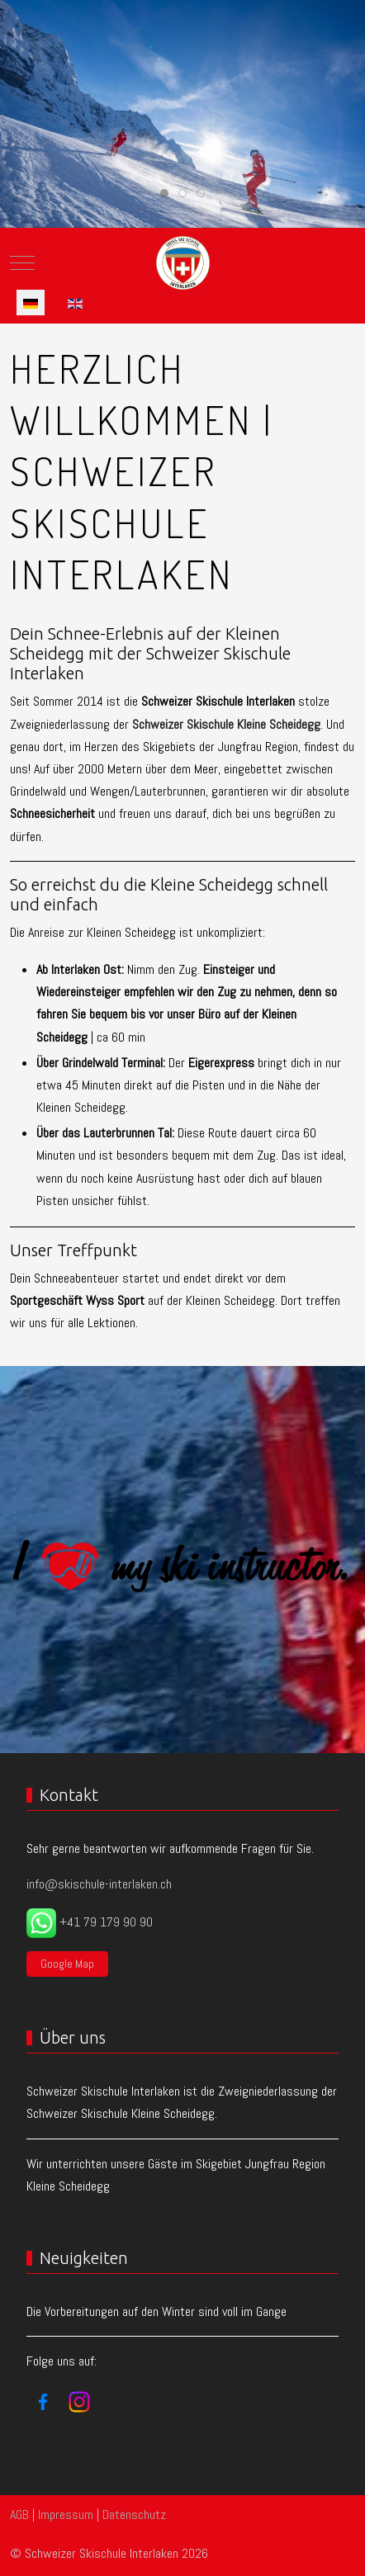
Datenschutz (134, 2514)
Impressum (65, 2514)
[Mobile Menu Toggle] (22, 263)
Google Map (67, 1963)
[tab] (164, 193)
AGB (19, 2514)
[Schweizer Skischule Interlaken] (183, 263)
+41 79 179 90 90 (106, 1922)
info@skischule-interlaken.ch (99, 1884)
